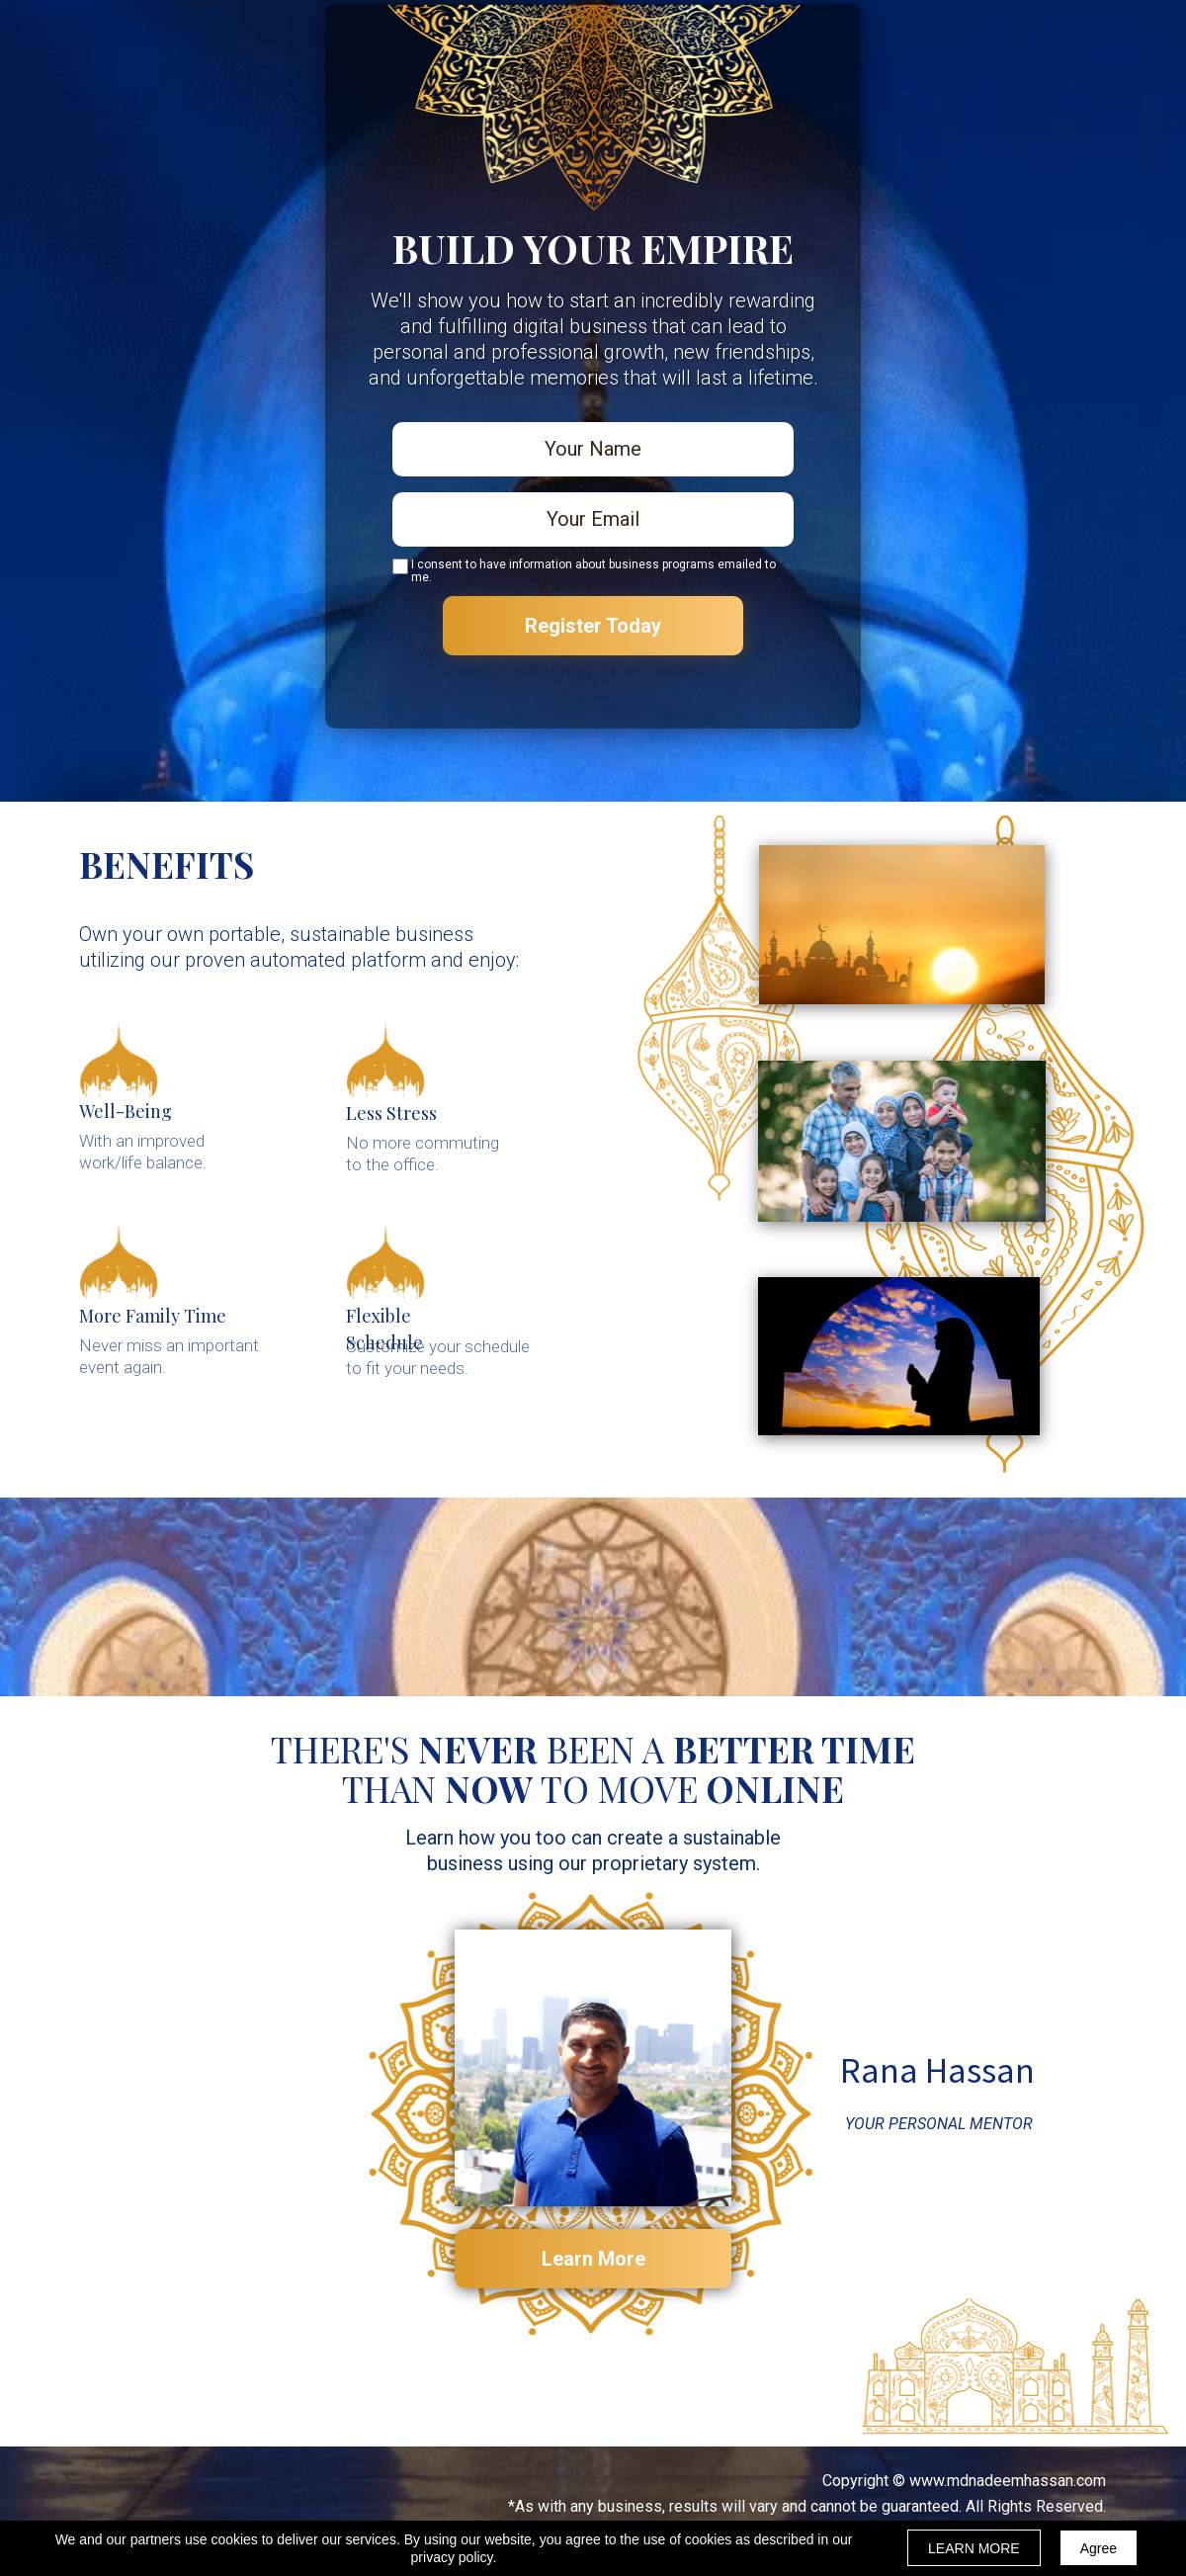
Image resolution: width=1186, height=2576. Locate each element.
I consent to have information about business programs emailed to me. (593, 571)
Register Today (593, 625)
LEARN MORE (974, 2548)
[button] (593, 2258)
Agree (1098, 2548)
